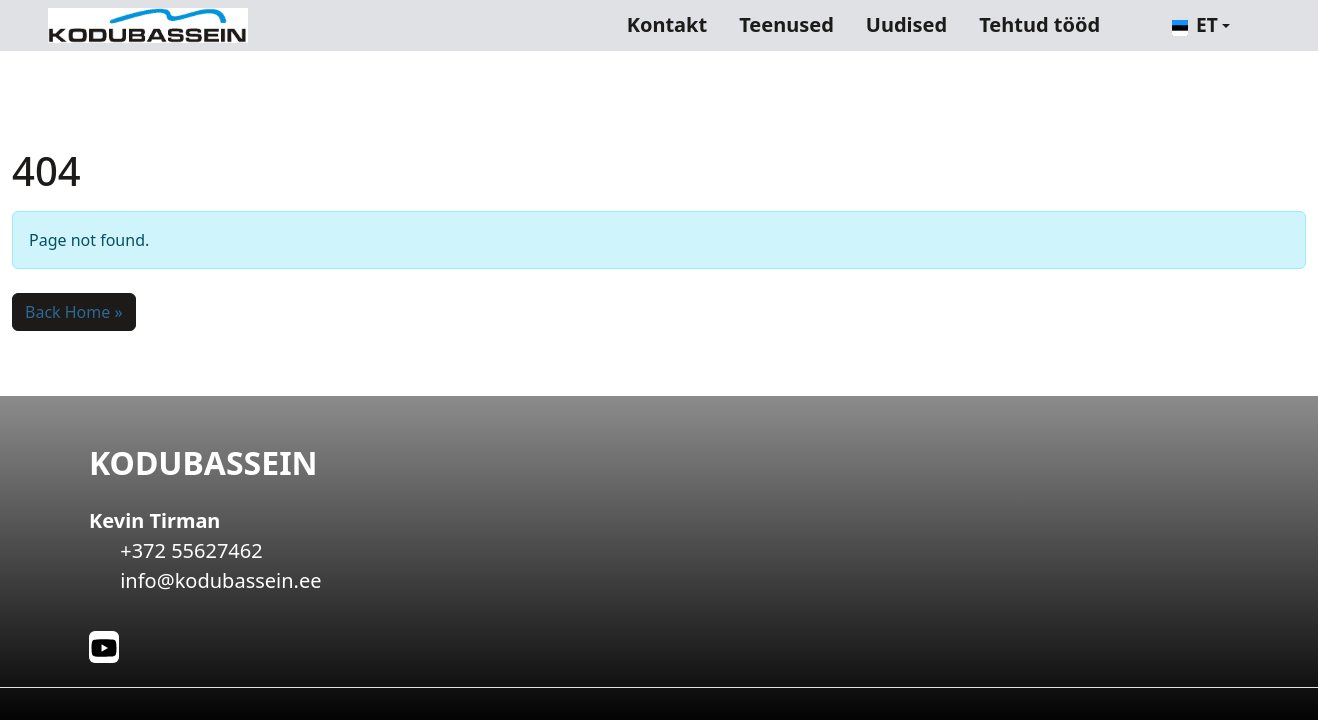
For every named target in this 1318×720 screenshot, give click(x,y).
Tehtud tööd (1039, 24)
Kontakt (667, 24)
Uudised (906, 24)
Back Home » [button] (74, 312)
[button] (1201, 25)
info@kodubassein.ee (220, 580)
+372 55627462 (191, 550)
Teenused (786, 24)
